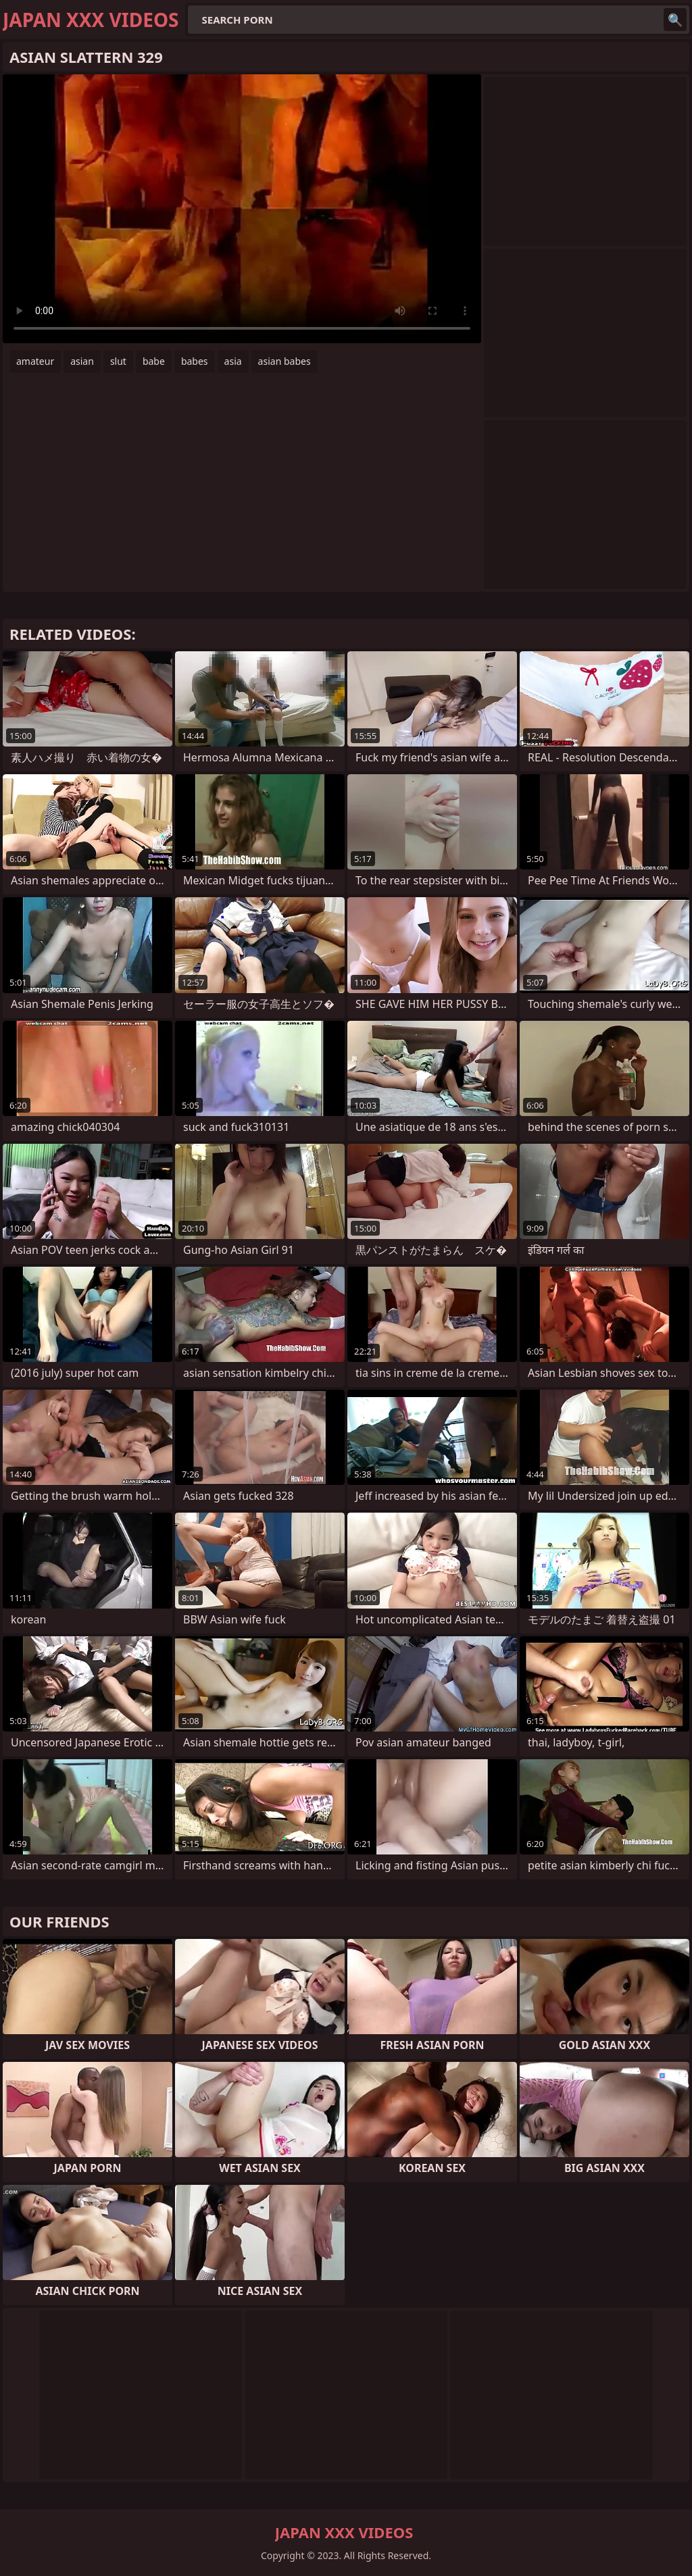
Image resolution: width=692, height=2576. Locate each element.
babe (154, 361)
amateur (35, 361)
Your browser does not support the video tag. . (242, 208)
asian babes (284, 361)
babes (194, 361)
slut (118, 361)
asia (233, 361)
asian (82, 361)
